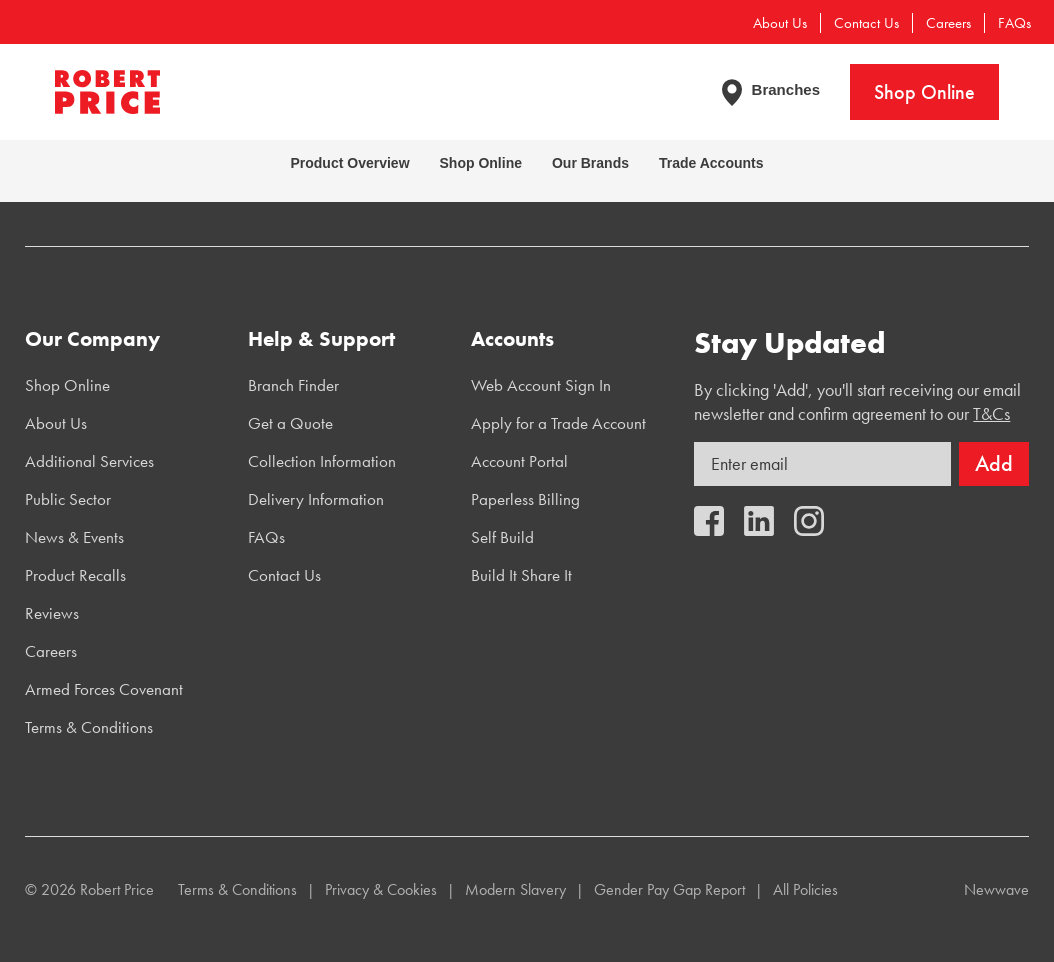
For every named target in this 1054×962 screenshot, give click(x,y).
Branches (786, 89)
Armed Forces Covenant (104, 689)
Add (994, 463)
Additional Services (89, 461)
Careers (948, 23)
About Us (780, 23)
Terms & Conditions (89, 727)
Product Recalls (75, 575)
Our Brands (590, 163)
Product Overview (349, 163)
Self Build (502, 537)
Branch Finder (293, 385)
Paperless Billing (525, 499)
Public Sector (68, 499)
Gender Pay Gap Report (669, 889)
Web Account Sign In (541, 385)
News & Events (74, 537)
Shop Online (924, 92)
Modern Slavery (515, 889)
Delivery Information (316, 499)
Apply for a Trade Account (558, 423)
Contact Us (866, 23)
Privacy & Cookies (381, 889)
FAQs (1014, 23)
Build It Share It (521, 575)
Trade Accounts (711, 163)
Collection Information (322, 461)
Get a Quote (290, 423)
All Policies (805, 889)
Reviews (52, 613)
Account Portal (519, 461)
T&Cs (991, 413)
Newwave (996, 889)
